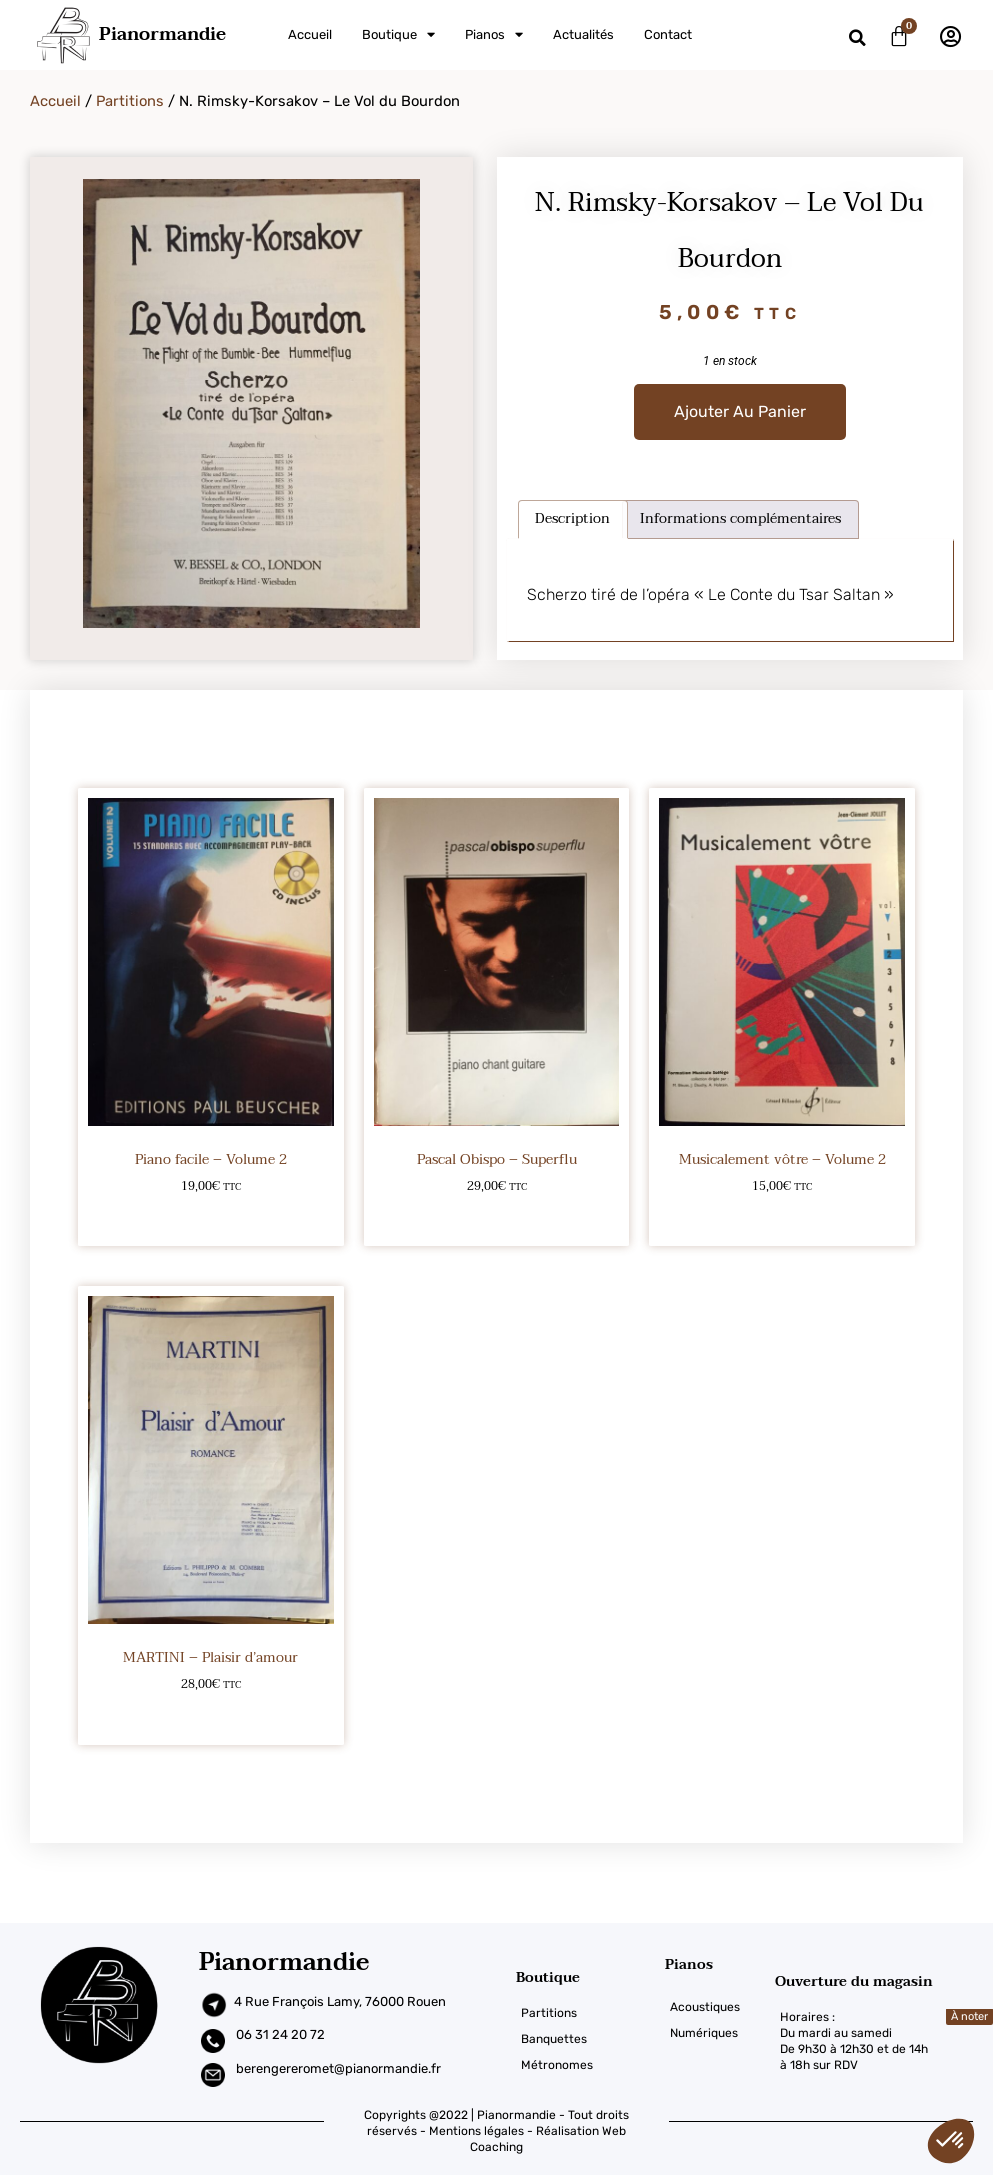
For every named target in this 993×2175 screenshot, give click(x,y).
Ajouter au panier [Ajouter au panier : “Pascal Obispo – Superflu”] (496, 1217)
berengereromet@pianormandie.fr (338, 2068)
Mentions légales (476, 2131)
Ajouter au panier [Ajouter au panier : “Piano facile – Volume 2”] (210, 1217)
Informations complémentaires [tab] (740, 518)
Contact (668, 34)
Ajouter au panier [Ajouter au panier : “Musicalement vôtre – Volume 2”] (782, 1217)
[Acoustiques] (719, 2007)
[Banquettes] (590, 2039)
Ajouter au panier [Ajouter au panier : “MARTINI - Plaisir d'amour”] (210, 1716)
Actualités (583, 34)
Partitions (130, 101)
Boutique (398, 34)
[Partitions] (590, 2013)
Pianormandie (162, 34)
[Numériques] (719, 2033)
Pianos (494, 34)
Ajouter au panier (740, 411)
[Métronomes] (590, 2065)
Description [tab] (572, 518)
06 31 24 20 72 (280, 2034)
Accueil (310, 34)
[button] (857, 37)
